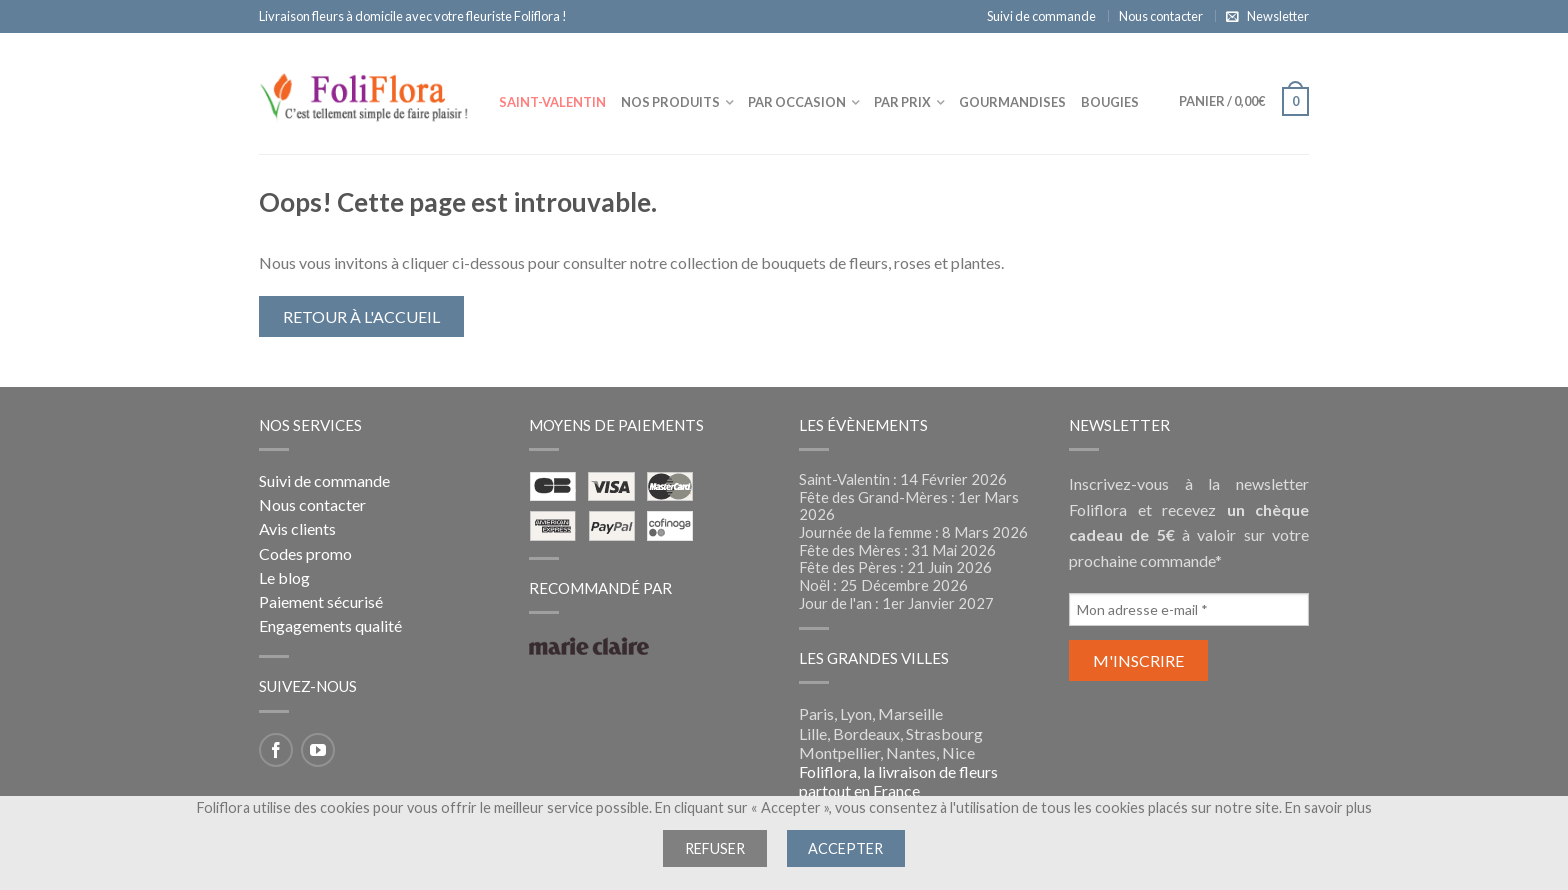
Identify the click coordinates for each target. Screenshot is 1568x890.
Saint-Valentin (552, 102)
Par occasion (797, 102)
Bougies (1110, 102)
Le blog (284, 577)
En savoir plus (1328, 807)
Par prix (902, 102)
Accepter (845, 848)
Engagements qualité (330, 625)
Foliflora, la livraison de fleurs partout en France (898, 781)
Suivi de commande (1041, 16)
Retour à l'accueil (361, 316)
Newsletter (1278, 16)
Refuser (715, 848)
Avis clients (297, 528)
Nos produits (670, 102)
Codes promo (305, 553)
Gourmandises (1012, 102)
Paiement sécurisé (321, 601)
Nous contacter (1161, 16)
